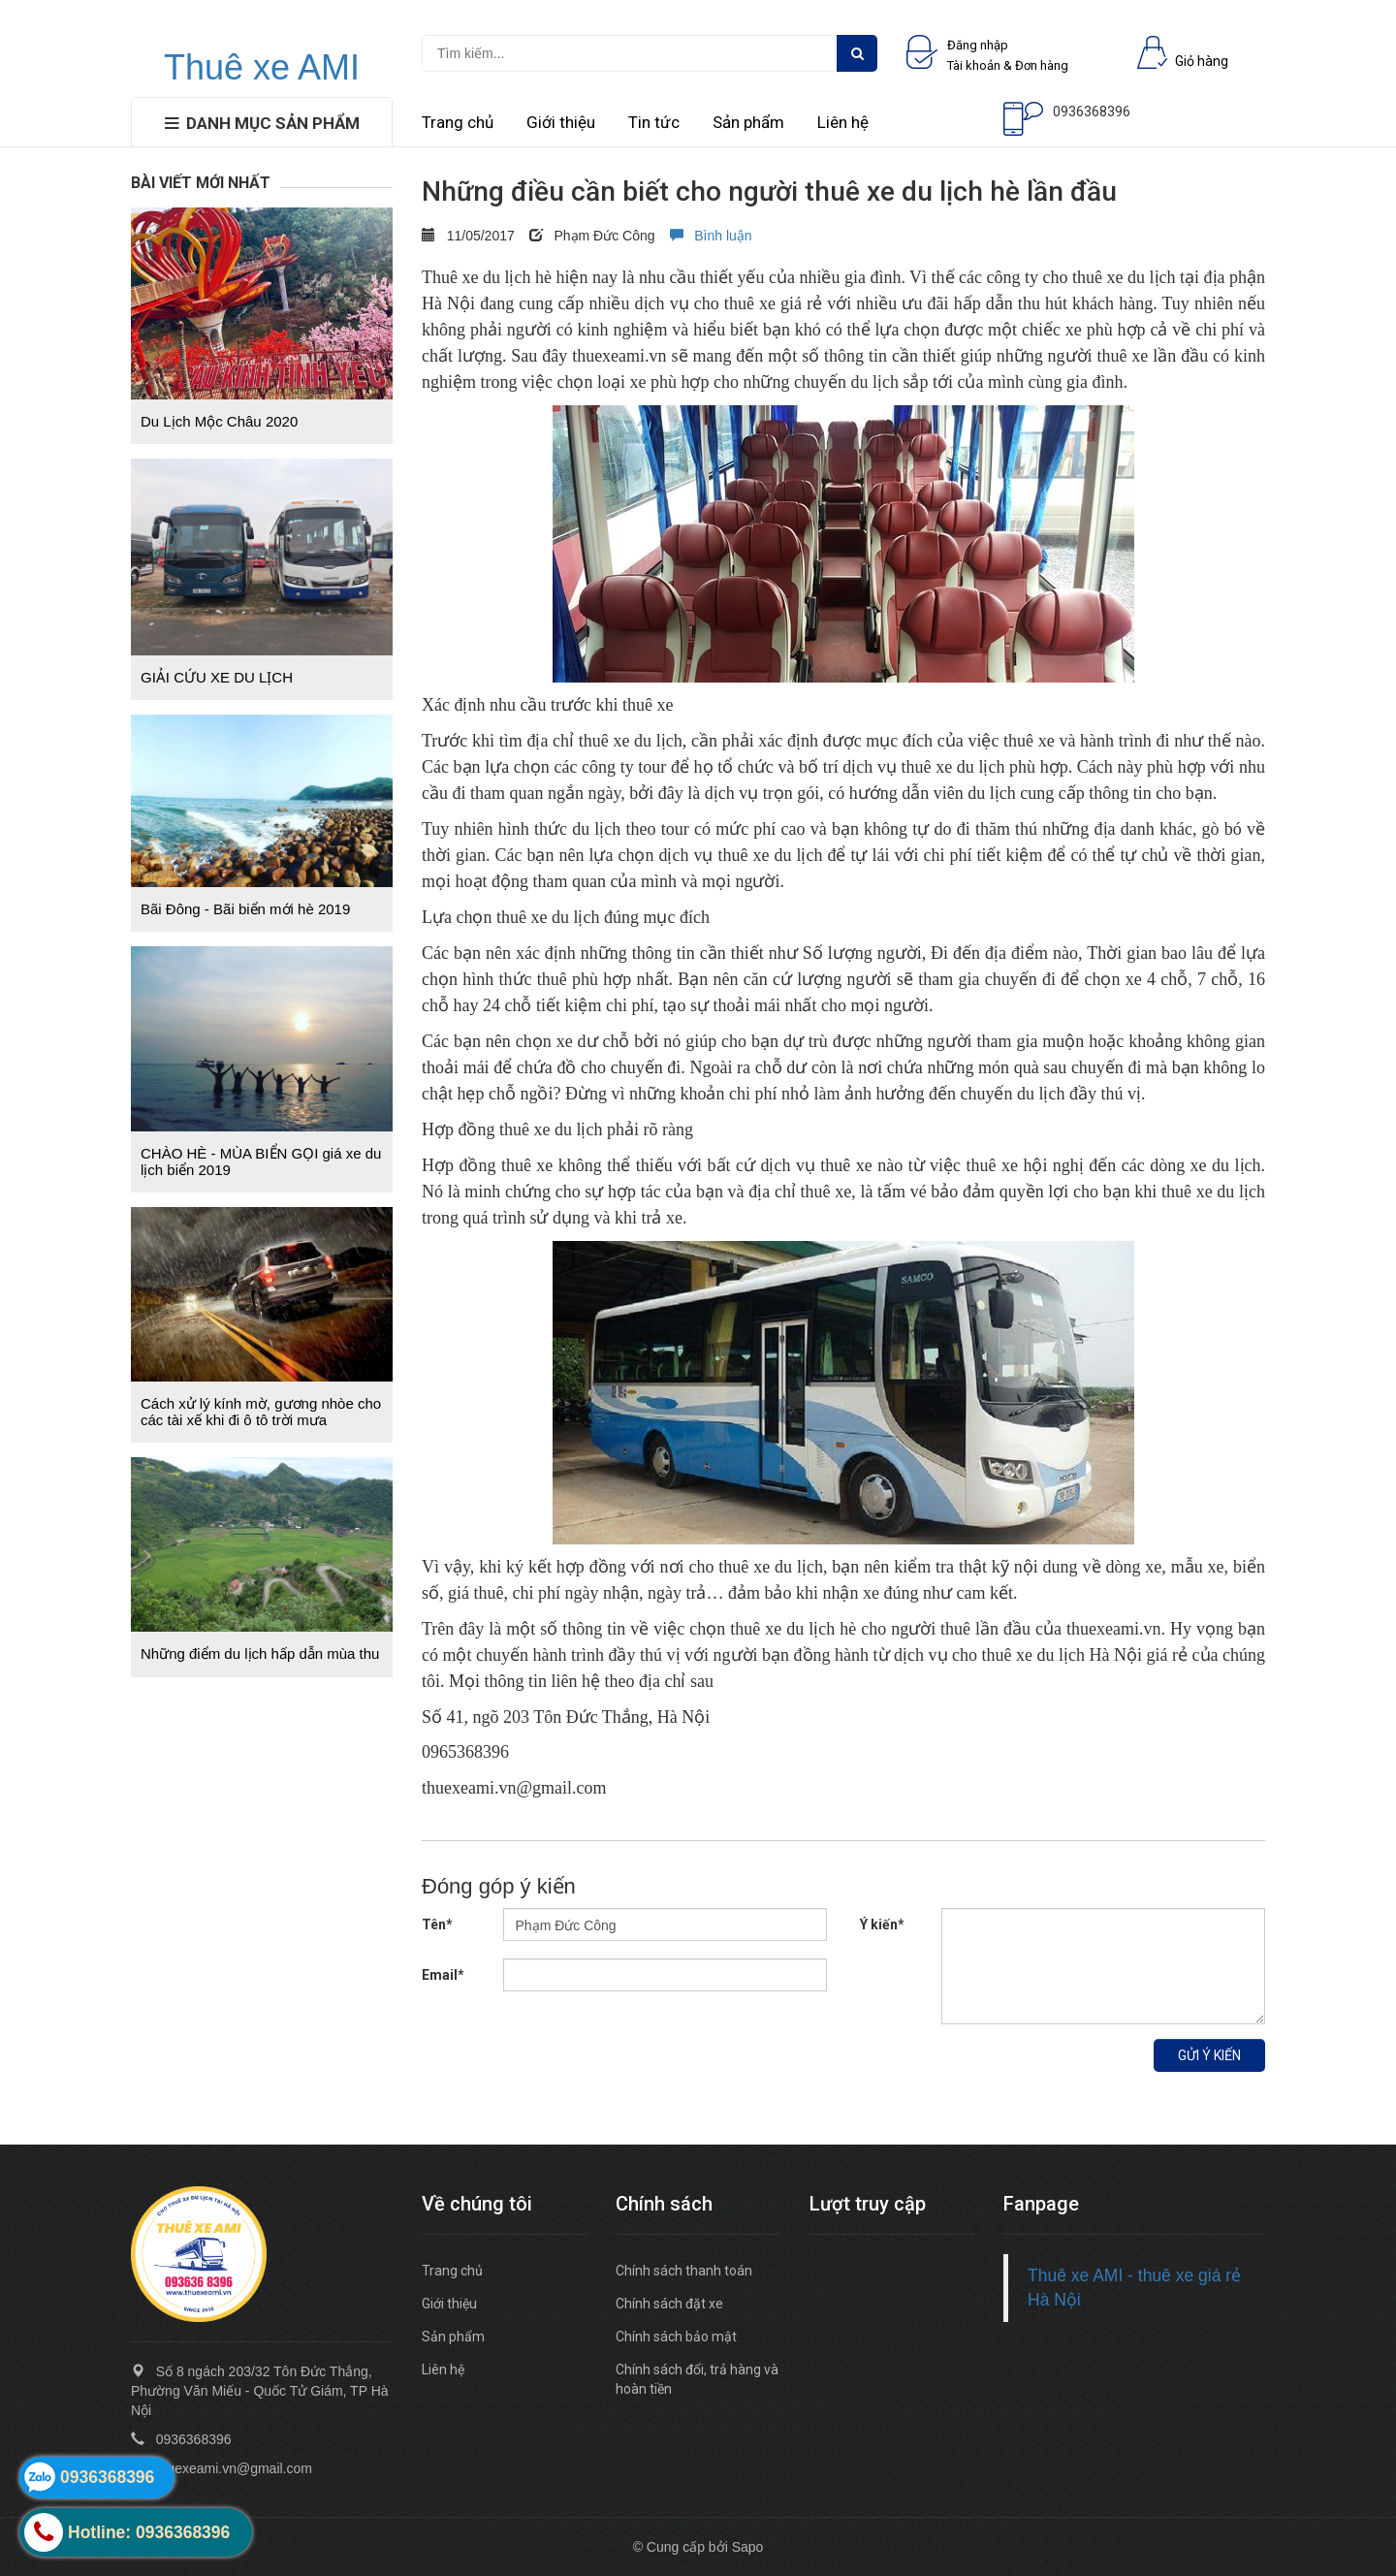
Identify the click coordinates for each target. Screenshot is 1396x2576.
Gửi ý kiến (1209, 2055)
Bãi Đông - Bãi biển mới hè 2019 (245, 909)
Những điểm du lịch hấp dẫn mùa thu (260, 1653)
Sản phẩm (748, 122)
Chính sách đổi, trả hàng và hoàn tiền (697, 2379)
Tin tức (654, 122)
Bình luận (711, 235)
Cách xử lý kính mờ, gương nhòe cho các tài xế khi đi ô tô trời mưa (261, 1411)
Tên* (437, 1924)
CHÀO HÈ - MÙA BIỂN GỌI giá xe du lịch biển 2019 (261, 1161)
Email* (443, 1975)
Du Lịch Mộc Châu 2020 (219, 421)
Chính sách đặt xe (669, 2303)
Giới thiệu (560, 122)
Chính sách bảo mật (676, 2336)
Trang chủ (457, 122)
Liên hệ (843, 122)
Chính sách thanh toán (684, 2270)
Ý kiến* (882, 1924)
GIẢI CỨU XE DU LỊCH (217, 677)
